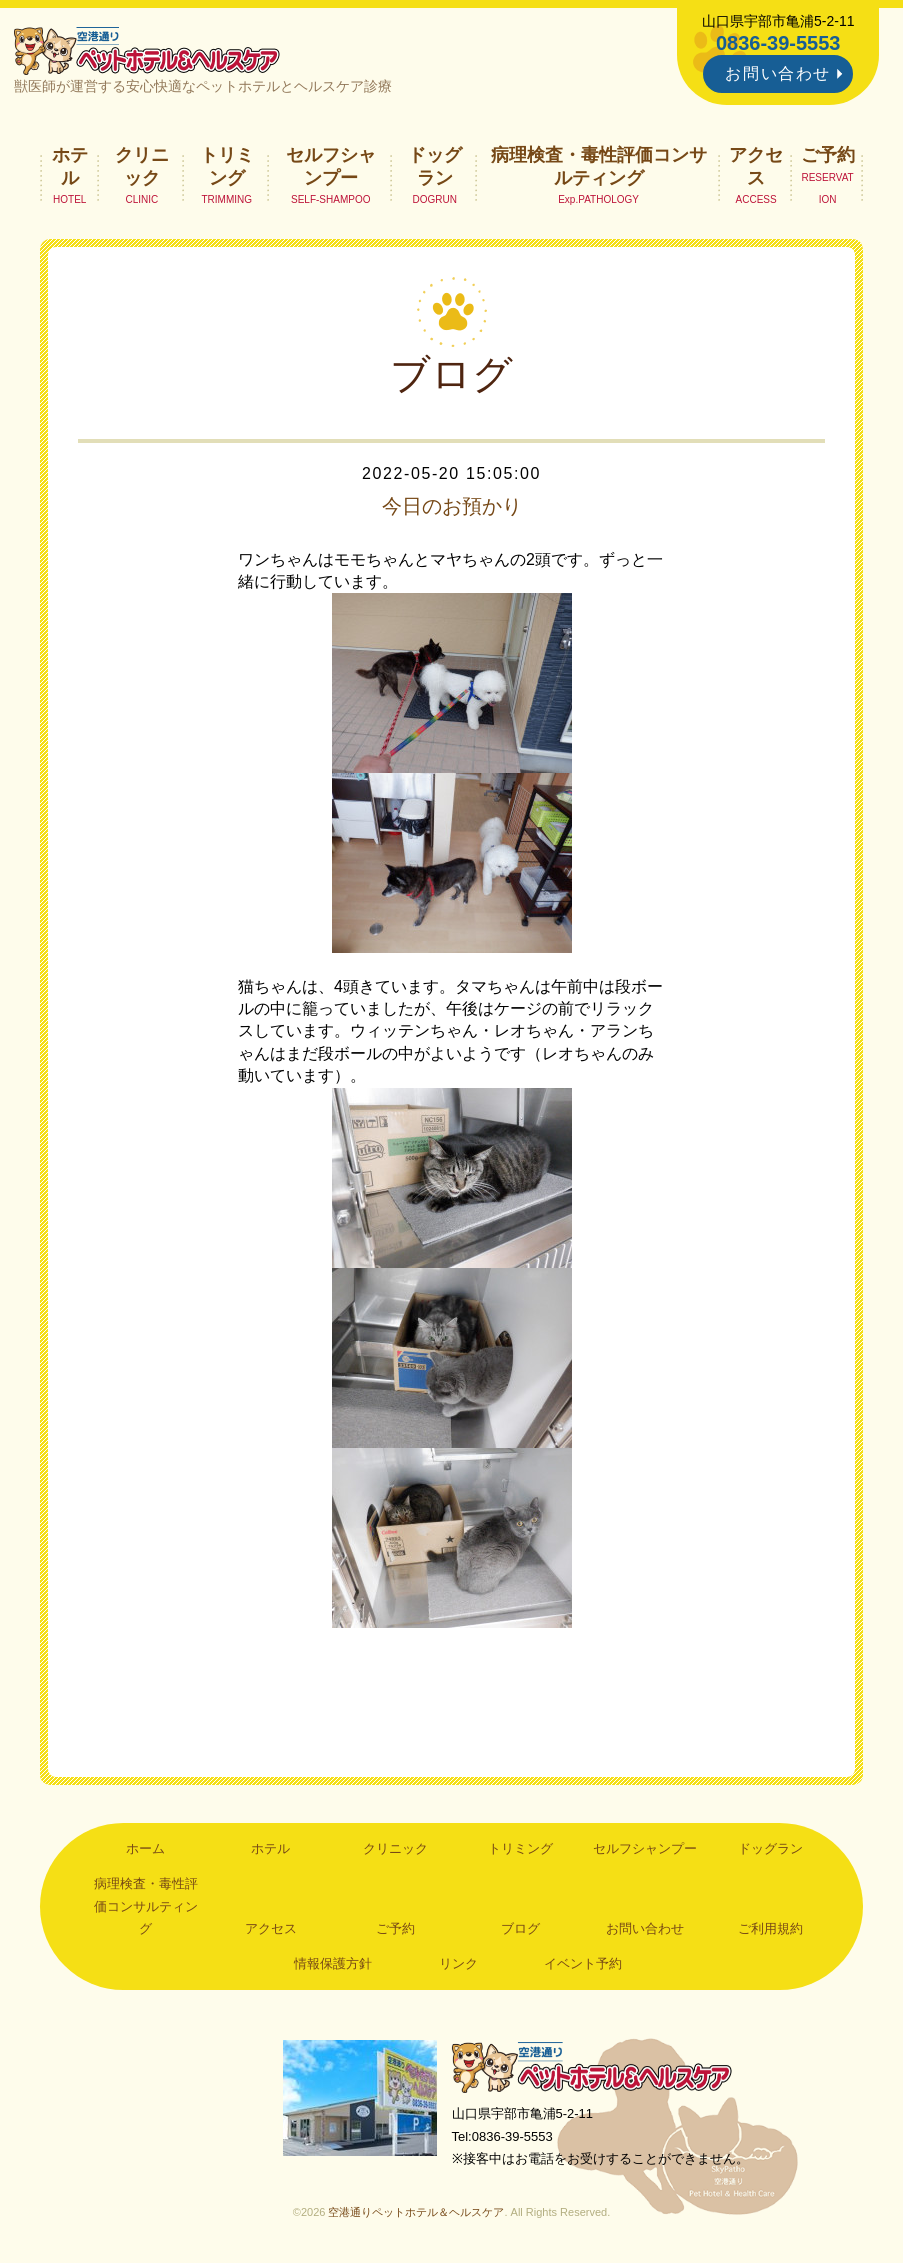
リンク (458, 1963)
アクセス (756, 166)
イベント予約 (583, 1963)
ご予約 (828, 155)
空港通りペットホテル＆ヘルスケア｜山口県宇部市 (147, 50)
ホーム (145, 1848)
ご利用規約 (770, 1928)
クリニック (142, 166)
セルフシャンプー (331, 166)
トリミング (227, 166)
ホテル (70, 166)
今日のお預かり (452, 506)
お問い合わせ (778, 73)
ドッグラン (435, 166)
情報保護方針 (333, 1963)
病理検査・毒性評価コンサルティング (599, 166)
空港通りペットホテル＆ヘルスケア (592, 2066)
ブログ (520, 1928)
